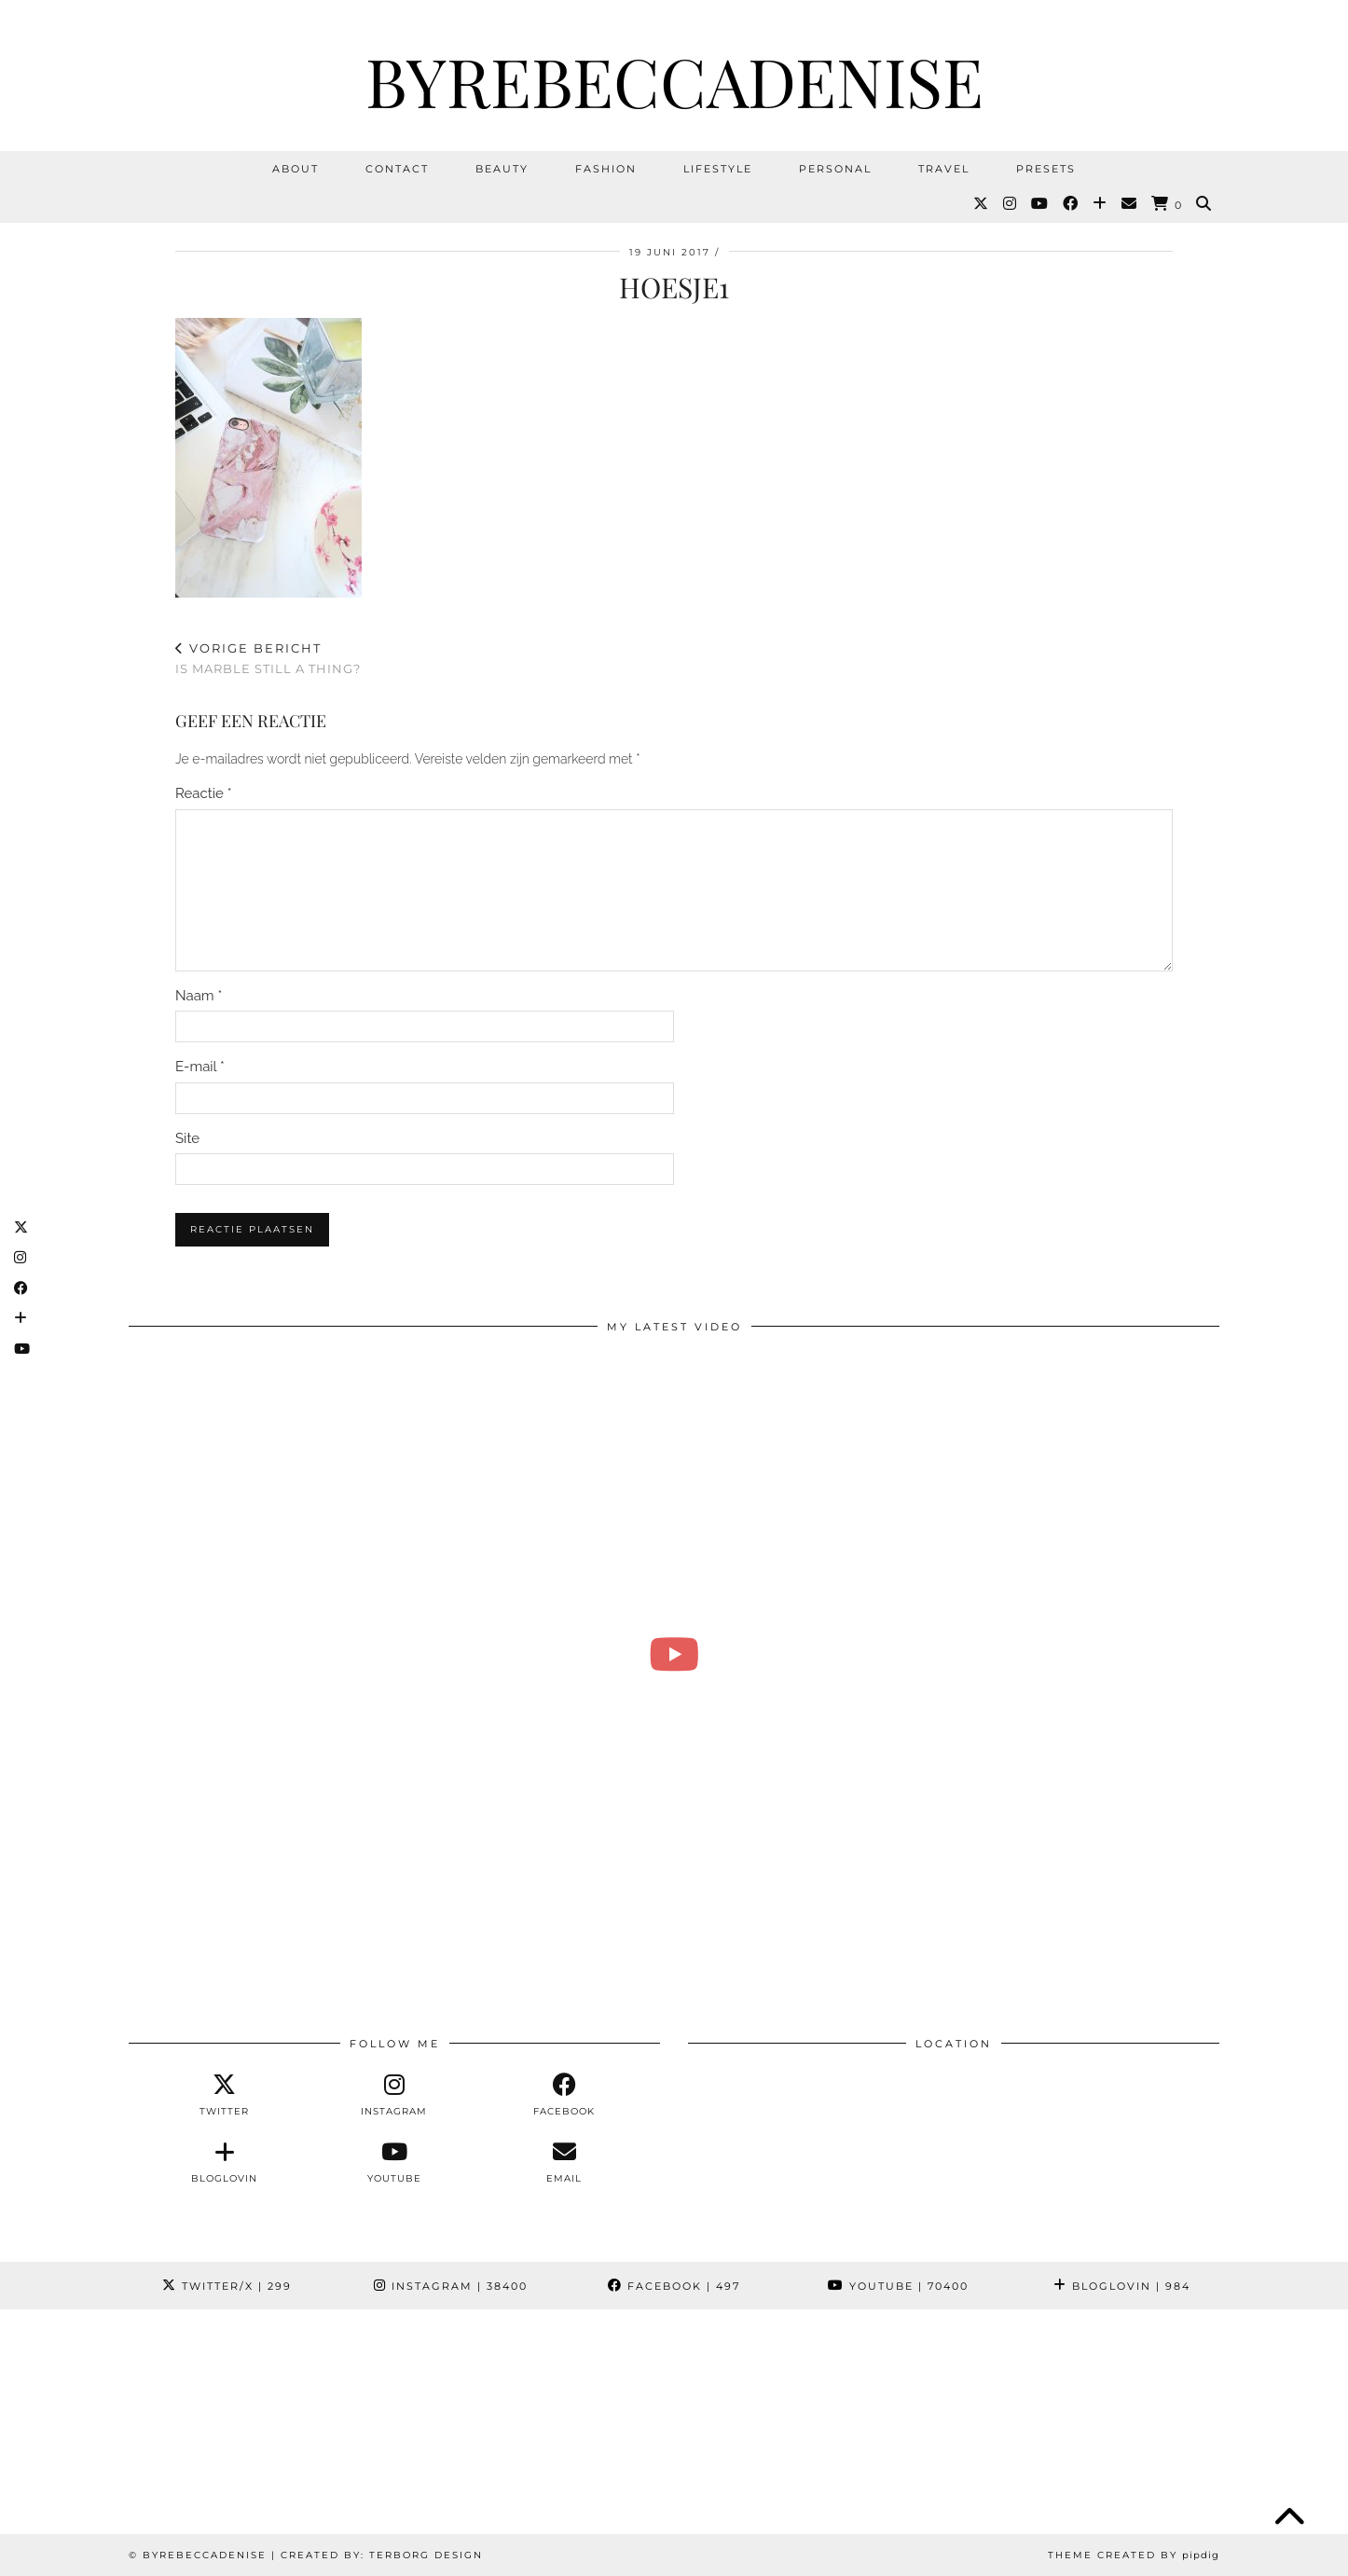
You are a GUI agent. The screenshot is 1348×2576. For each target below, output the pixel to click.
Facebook (674, 2286)
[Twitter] (981, 204)
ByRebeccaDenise (674, 80)
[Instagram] (1010, 204)
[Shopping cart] (1167, 204)
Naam (198, 995)
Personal (835, 168)
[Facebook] (1071, 204)
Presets (1046, 168)
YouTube (898, 2286)
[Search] (1204, 204)
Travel (944, 168)
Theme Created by (1133, 2555)
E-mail (200, 1066)
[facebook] (564, 2095)
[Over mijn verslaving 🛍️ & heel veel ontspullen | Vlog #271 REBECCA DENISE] (674, 1654)
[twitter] (224, 2095)
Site (187, 1138)
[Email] (1129, 204)
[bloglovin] (224, 2162)
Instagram (451, 2286)
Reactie (203, 793)
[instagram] (394, 2095)
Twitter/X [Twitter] (227, 2286)
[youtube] (394, 2162)
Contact (397, 168)
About (295, 168)
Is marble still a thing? (268, 659)
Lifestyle (717, 168)
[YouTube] (1040, 204)
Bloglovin (1121, 2286)
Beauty (502, 168)
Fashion (606, 168)
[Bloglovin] (1100, 204)
